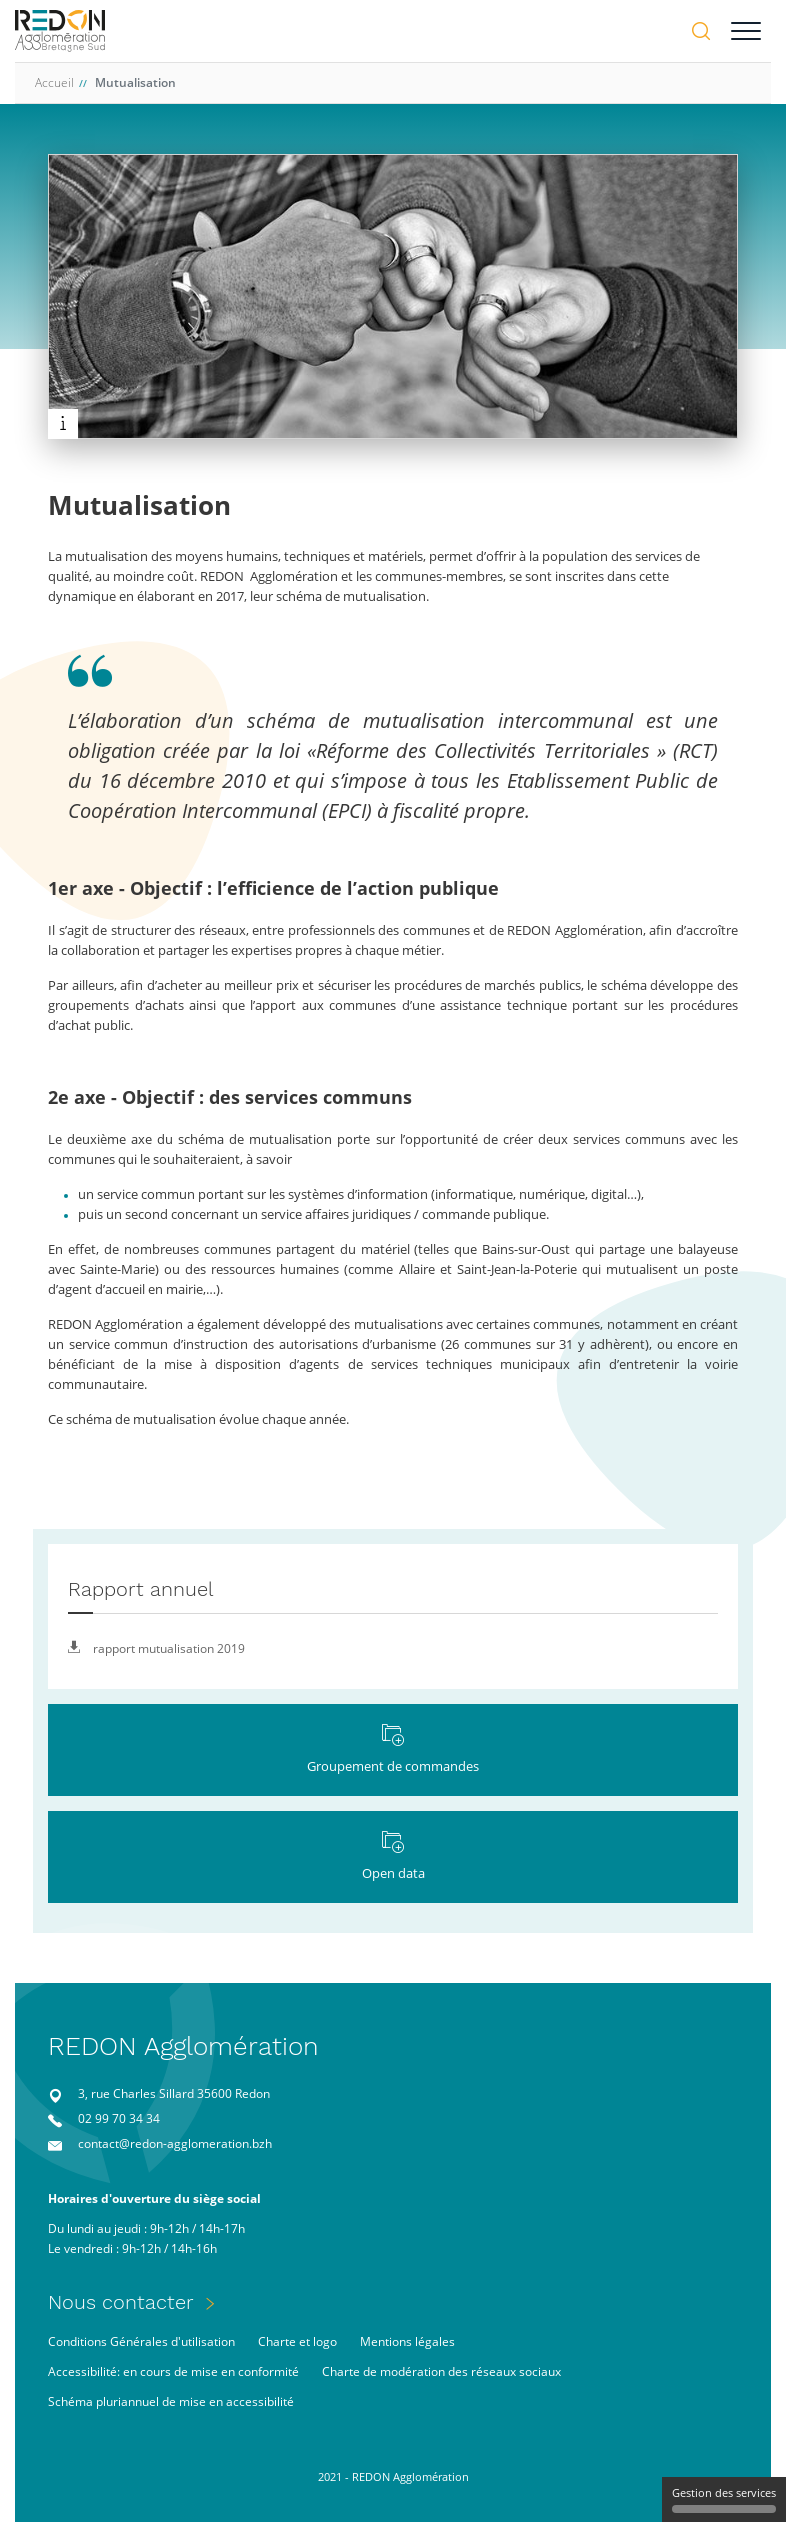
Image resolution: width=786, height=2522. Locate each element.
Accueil (54, 82)
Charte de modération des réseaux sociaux (441, 2371)
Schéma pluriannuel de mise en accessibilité (171, 2401)
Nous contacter (121, 2302)
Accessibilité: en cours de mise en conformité (173, 2371)
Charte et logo (297, 2341)
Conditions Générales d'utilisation (141, 2341)
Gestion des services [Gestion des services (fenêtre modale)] (724, 2499)
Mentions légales (407, 2341)
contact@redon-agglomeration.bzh (175, 2143)
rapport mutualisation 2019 (156, 1648)
